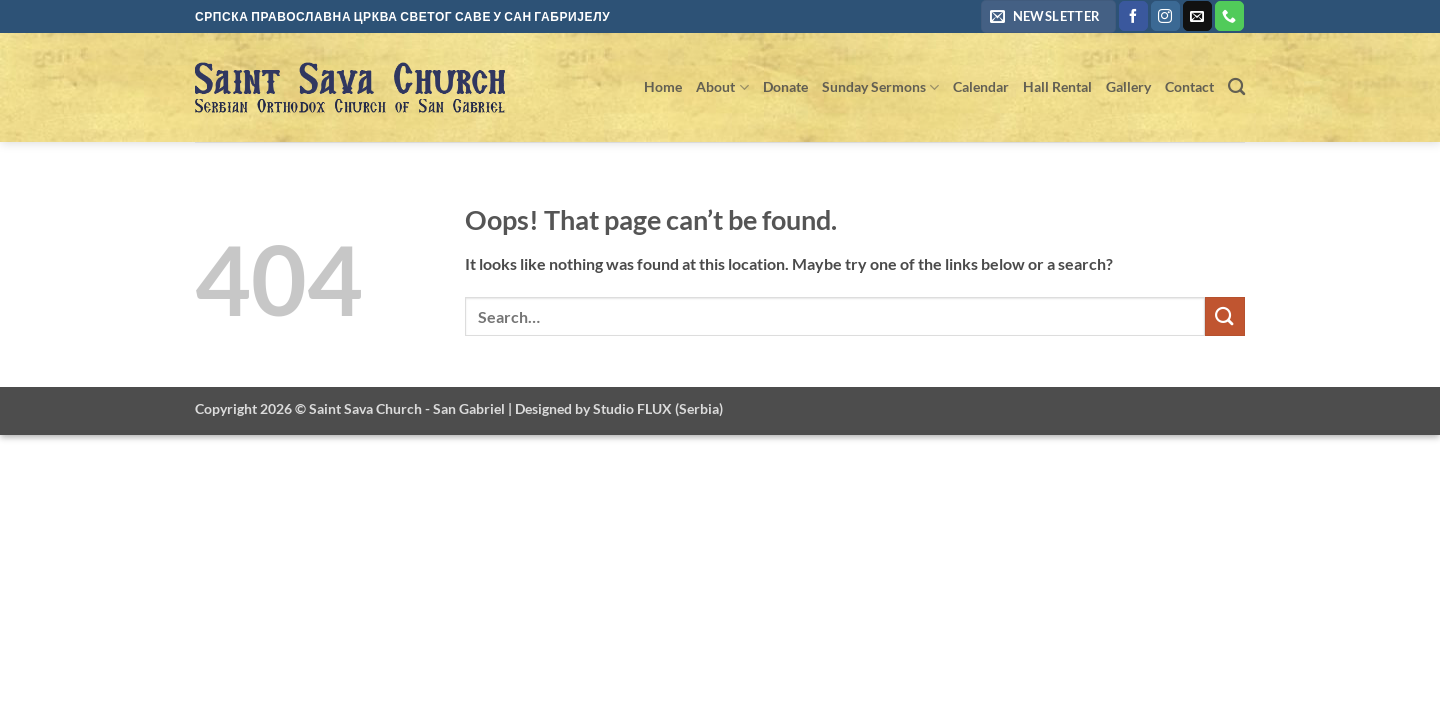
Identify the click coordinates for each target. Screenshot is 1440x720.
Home (663, 86)
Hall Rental (1057, 86)
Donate (785, 86)
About (722, 87)
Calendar (981, 86)
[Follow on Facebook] (1133, 16)
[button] (1048, 16)
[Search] (1236, 87)
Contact (1189, 86)
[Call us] (1229, 16)
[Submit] (1225, 316)
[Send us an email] (1197, 16)
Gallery (1128, 86)
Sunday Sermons (880, 87)
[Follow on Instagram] (1165, 16)
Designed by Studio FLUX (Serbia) (619, 408)
